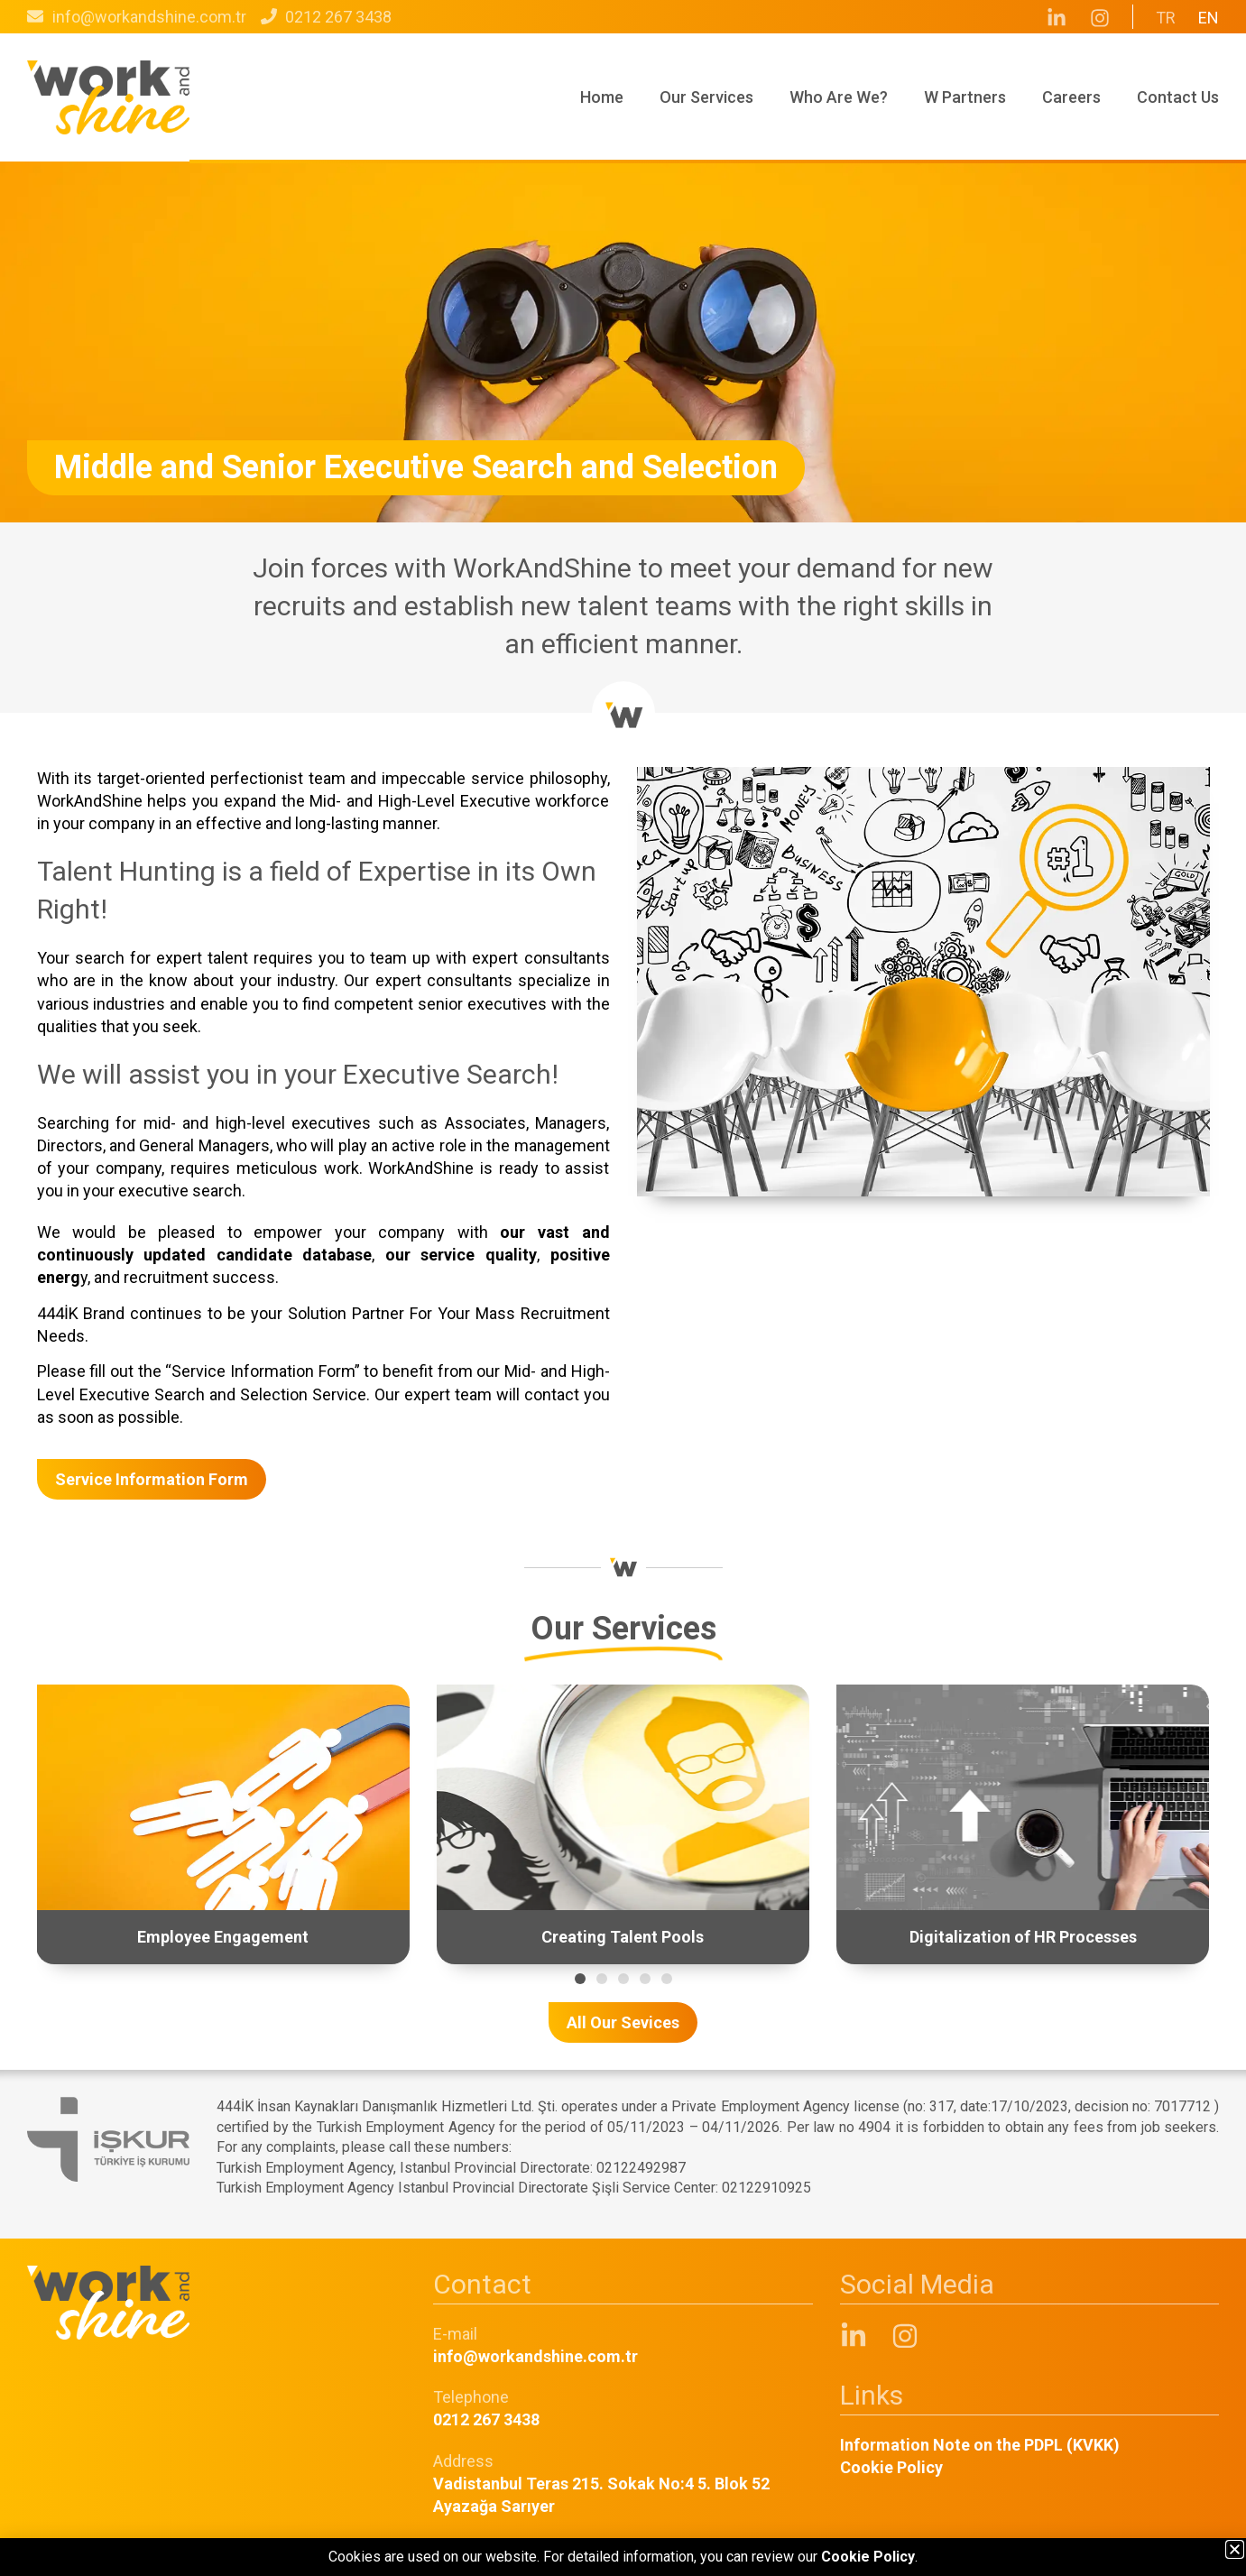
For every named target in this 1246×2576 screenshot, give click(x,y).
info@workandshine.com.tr (535, 2356)
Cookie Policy (891, 2467)
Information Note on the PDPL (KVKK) (980, 2444)
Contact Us (1178, 97)
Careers (1071, 97)
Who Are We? (838, 97)
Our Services (706, 97)
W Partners (965, 97)
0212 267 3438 (486, 2419)
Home (601, 97)
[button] (580, 1978)
